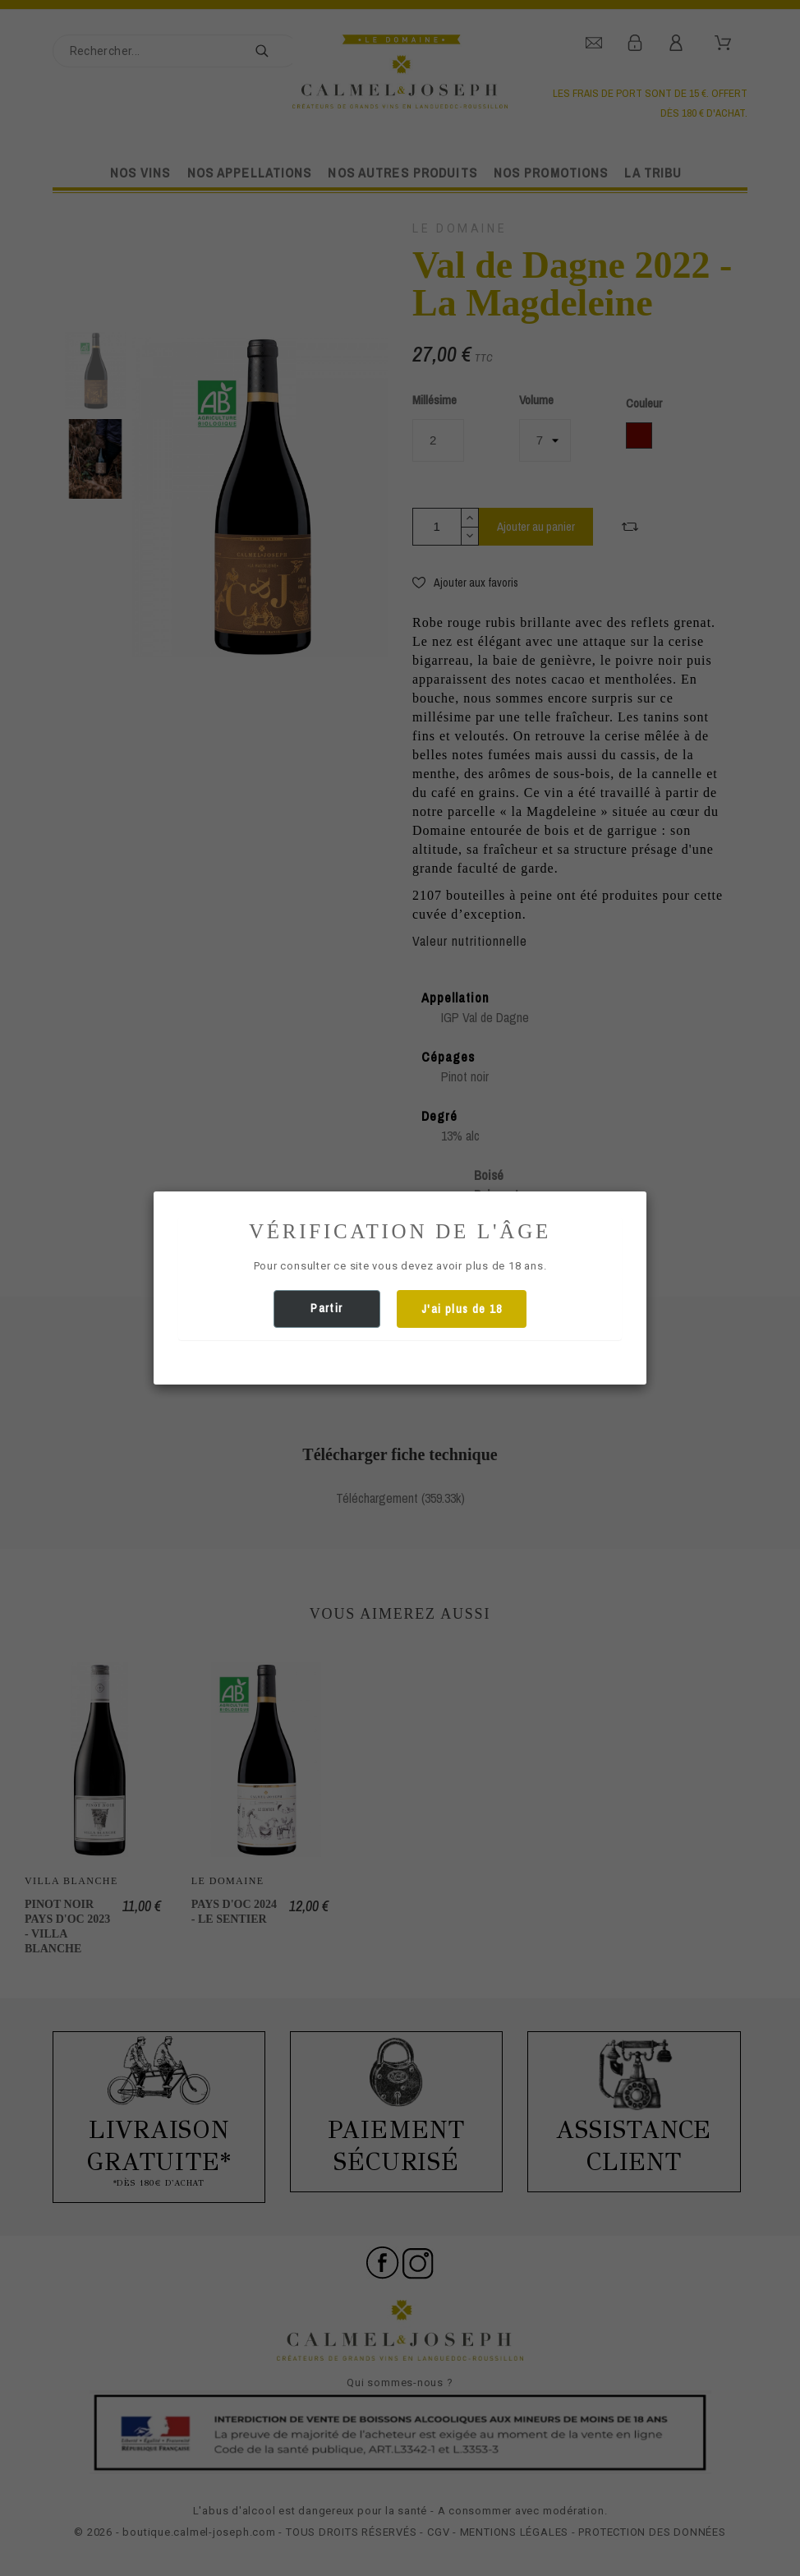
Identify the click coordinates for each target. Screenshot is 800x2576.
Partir (326, 1308)
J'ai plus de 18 (461, 1309)
